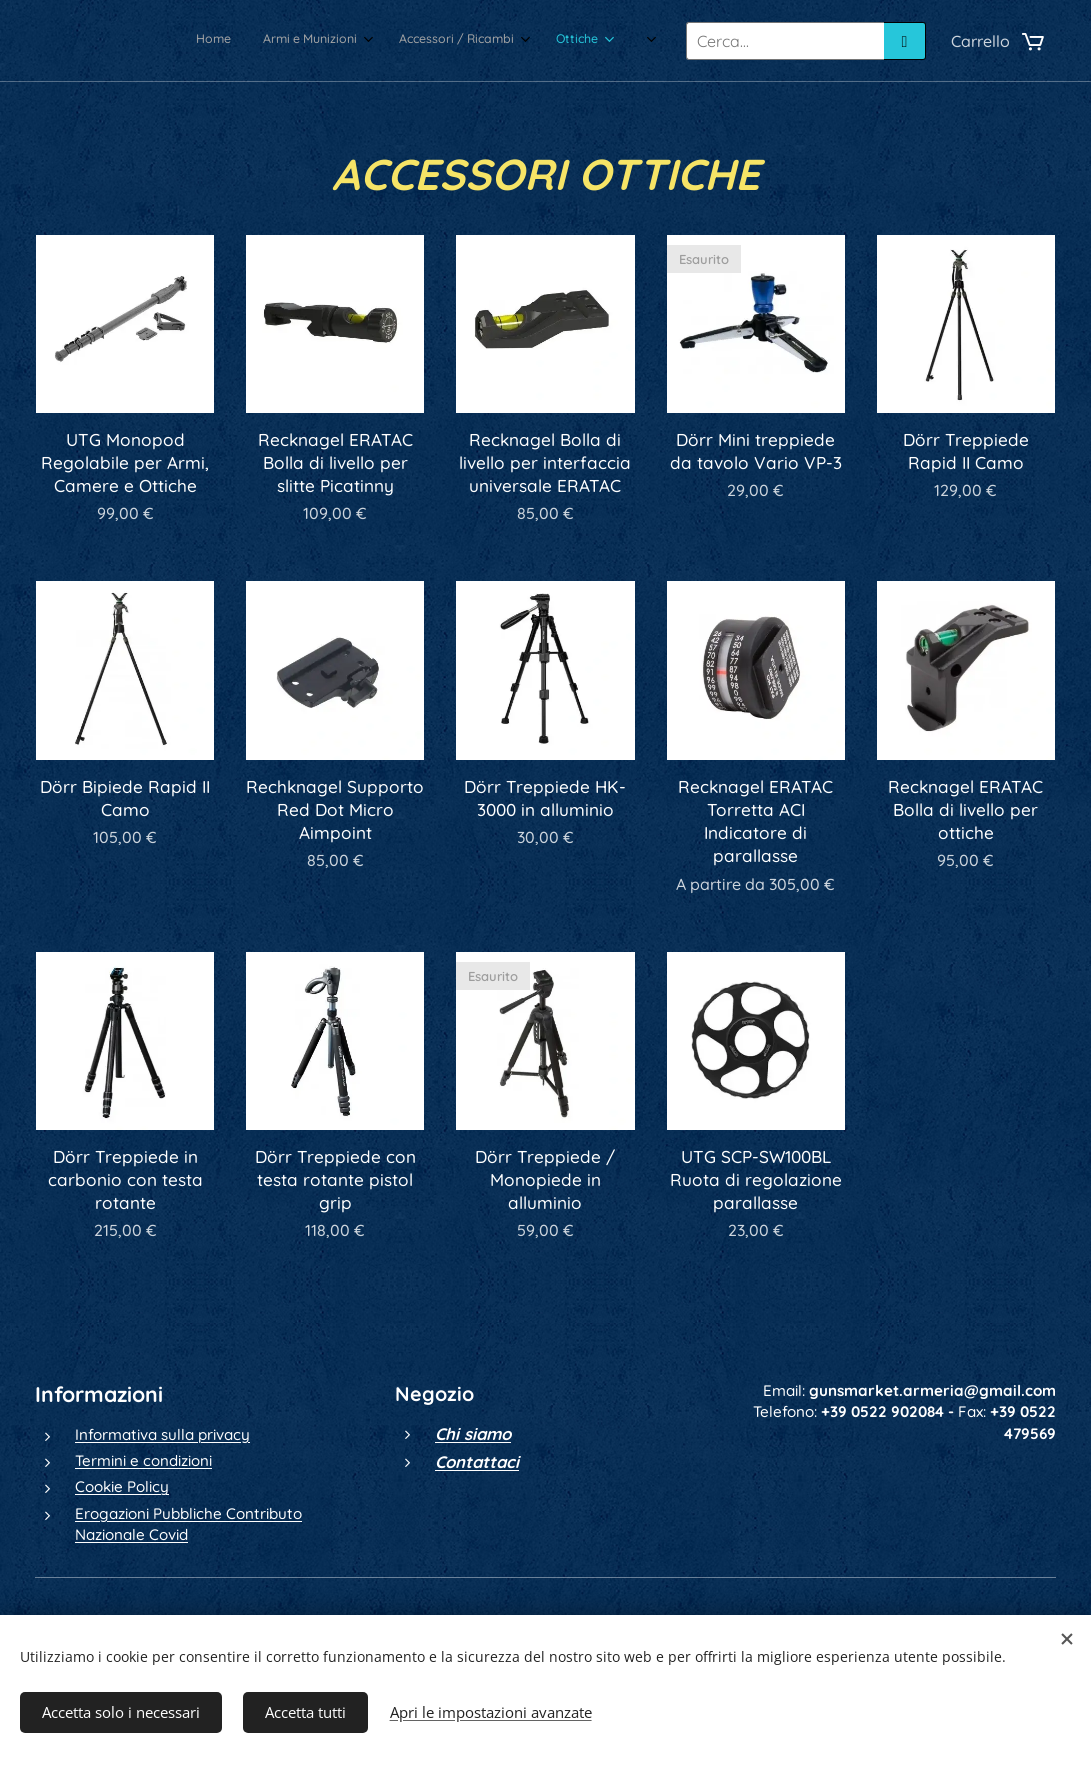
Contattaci (477, 1461)
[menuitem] (423, 41)
